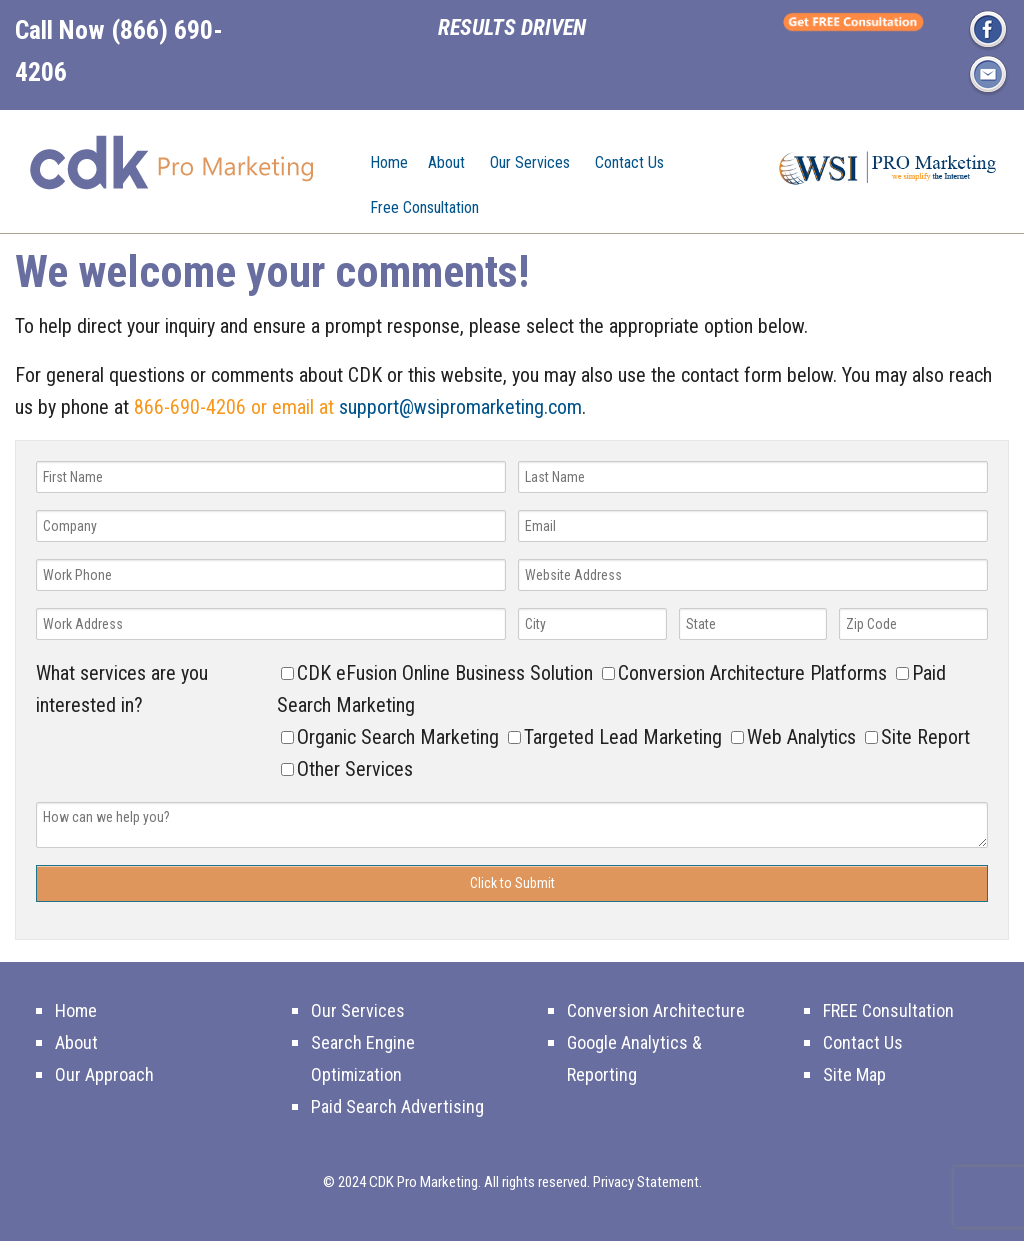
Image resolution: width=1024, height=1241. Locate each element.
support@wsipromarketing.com (460, 407)
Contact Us (629, 162)
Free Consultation (424, 207)
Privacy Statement (646, 1182)
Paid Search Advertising (397, 1106)
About (446, 162)
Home (389, 162)
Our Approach (104, 1074)
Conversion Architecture (656, 1010)
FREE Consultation (888, 1010)
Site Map (854, 1074)
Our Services (530, 162)
